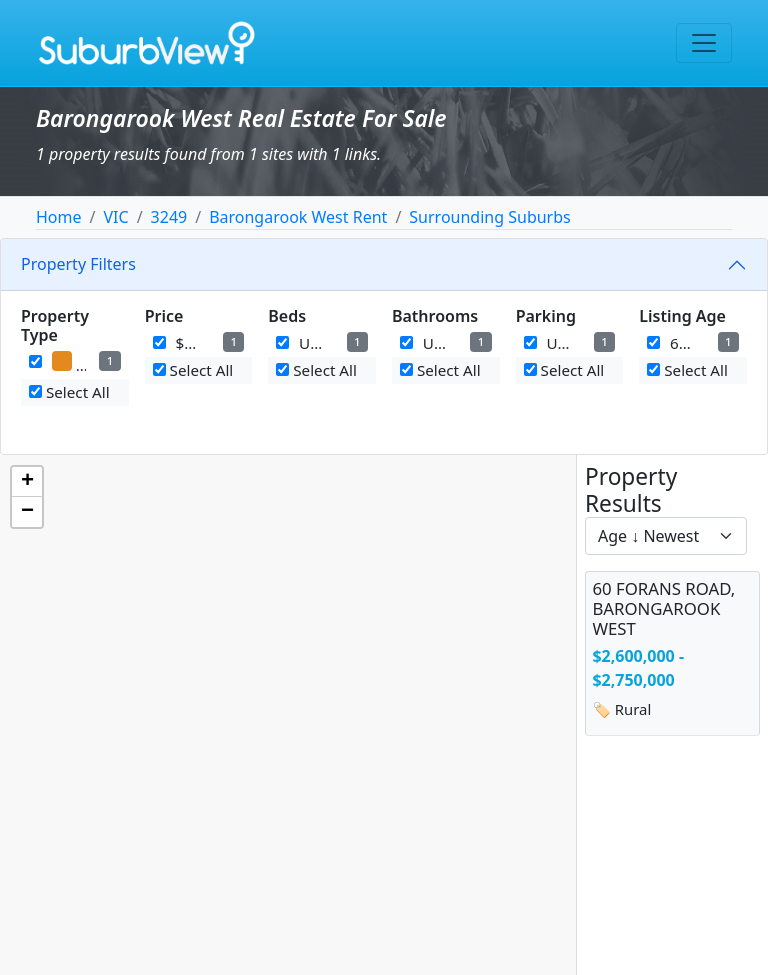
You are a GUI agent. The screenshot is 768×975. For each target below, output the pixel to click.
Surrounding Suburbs (489, 217)
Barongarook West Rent (298, 217)
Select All (69, 392)
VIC (115, 217)
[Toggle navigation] (704, 43)
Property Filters (78, 264)
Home (59, 217)
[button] (27, 482)
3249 (169, 217)
